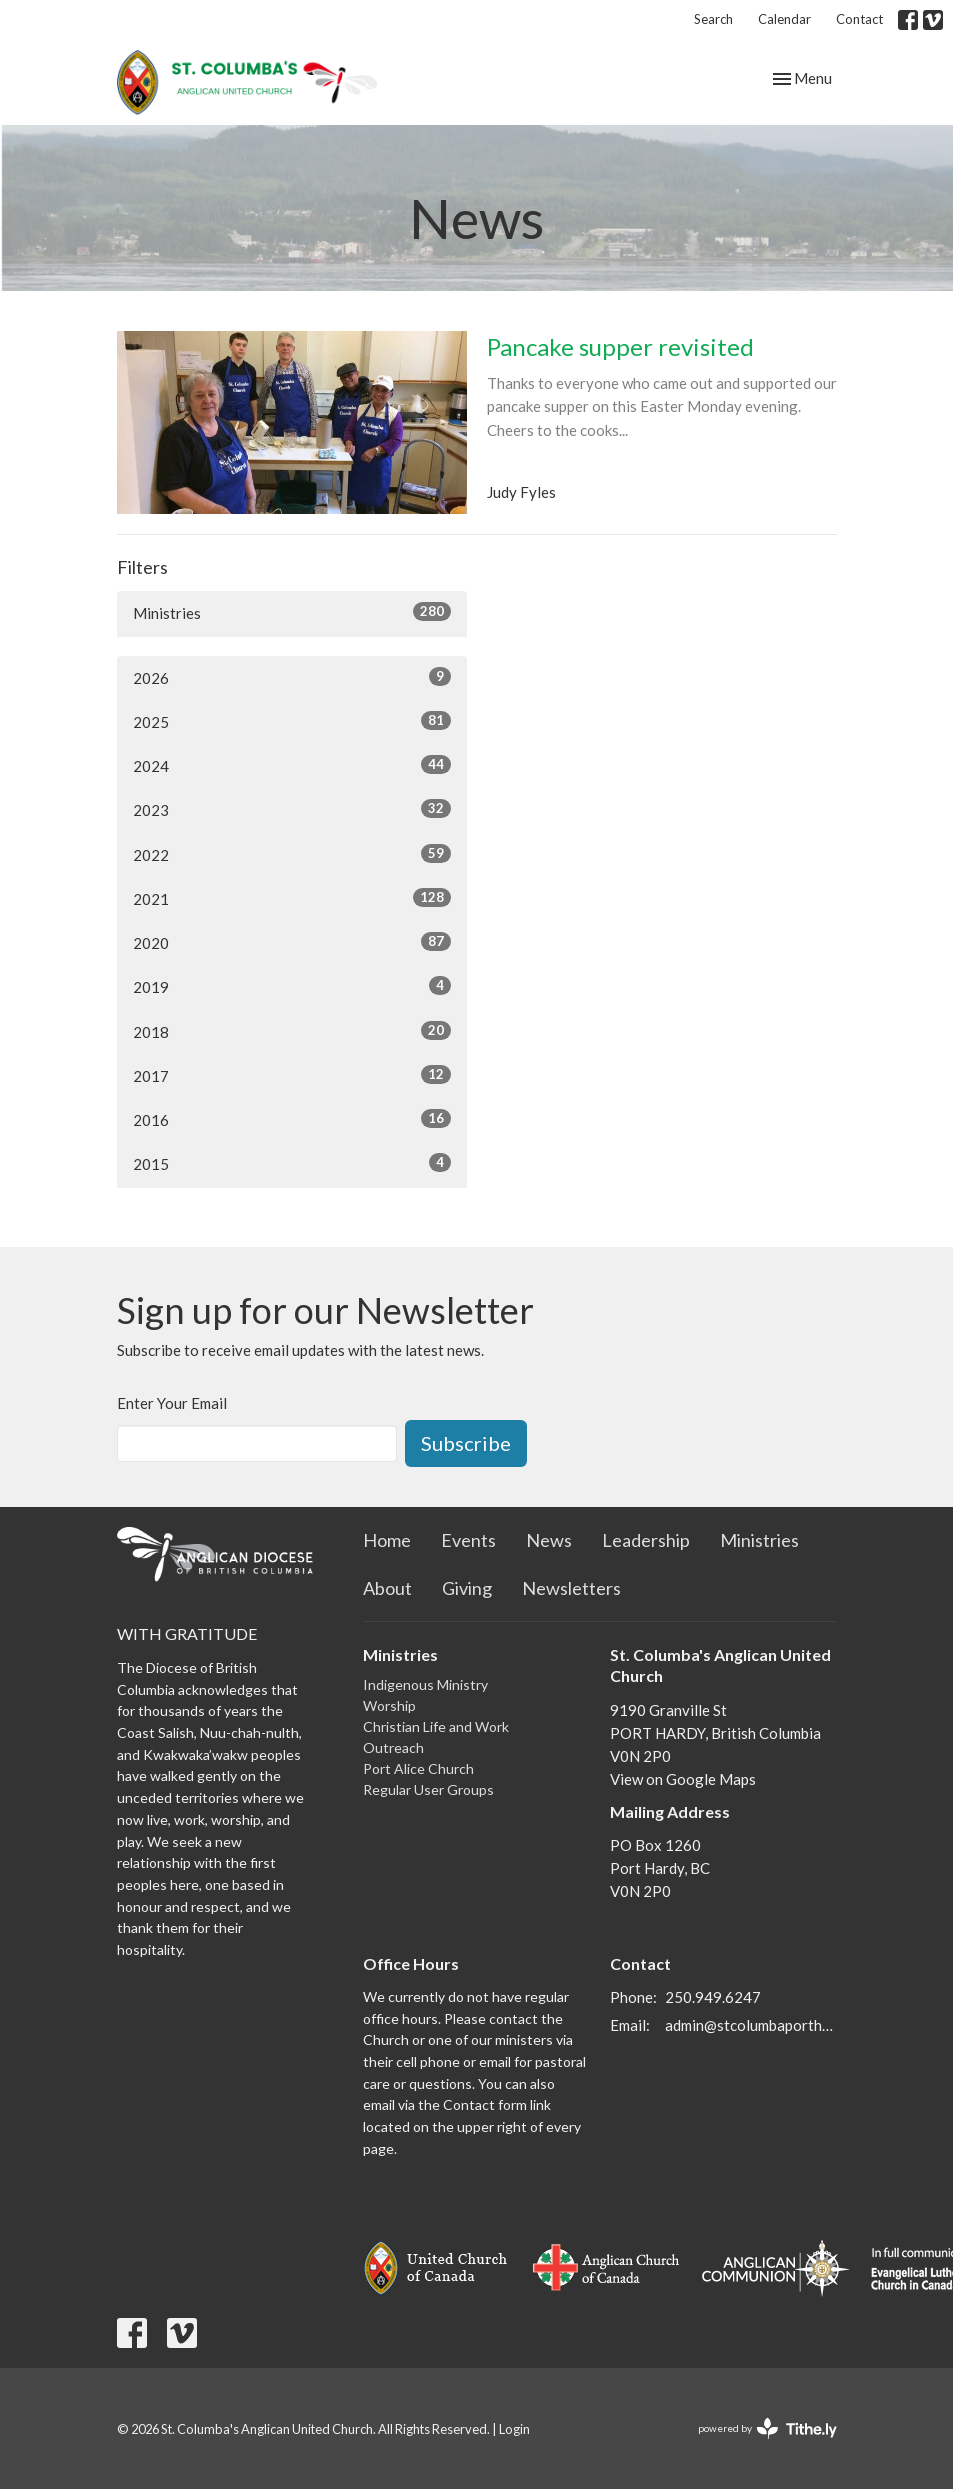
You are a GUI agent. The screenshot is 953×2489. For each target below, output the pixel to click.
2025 (292, 721)
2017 (292, 1075)
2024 (292, 765)
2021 (292, 898)
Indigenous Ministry (425, 1684)
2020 (292, 942)
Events (468, 1540)
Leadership (646, 1540)
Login (514, 2429)
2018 (292, 1031)
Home (387, 1540)
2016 (292, 1119)
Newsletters (571, 1588)
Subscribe (466, 1443)
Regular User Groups (428, 1789)
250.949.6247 (713, 1997)
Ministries (292, 612)
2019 (292, 986)
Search (713, 19)
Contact (859, 19)
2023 (292, 809)
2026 (292, 677)
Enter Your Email (172, 1403)
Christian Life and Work (436, 1726)
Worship (389, 1705)
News (549, 1540)
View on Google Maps (683, 1779)
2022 (292, 854)
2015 (292, 1163)
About (387, 1588)
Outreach (393, 1747)
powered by (767, 2428)
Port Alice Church (418, 1768)
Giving (467, 1588)
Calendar (784, 19)
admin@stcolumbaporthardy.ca (751, 2025)
